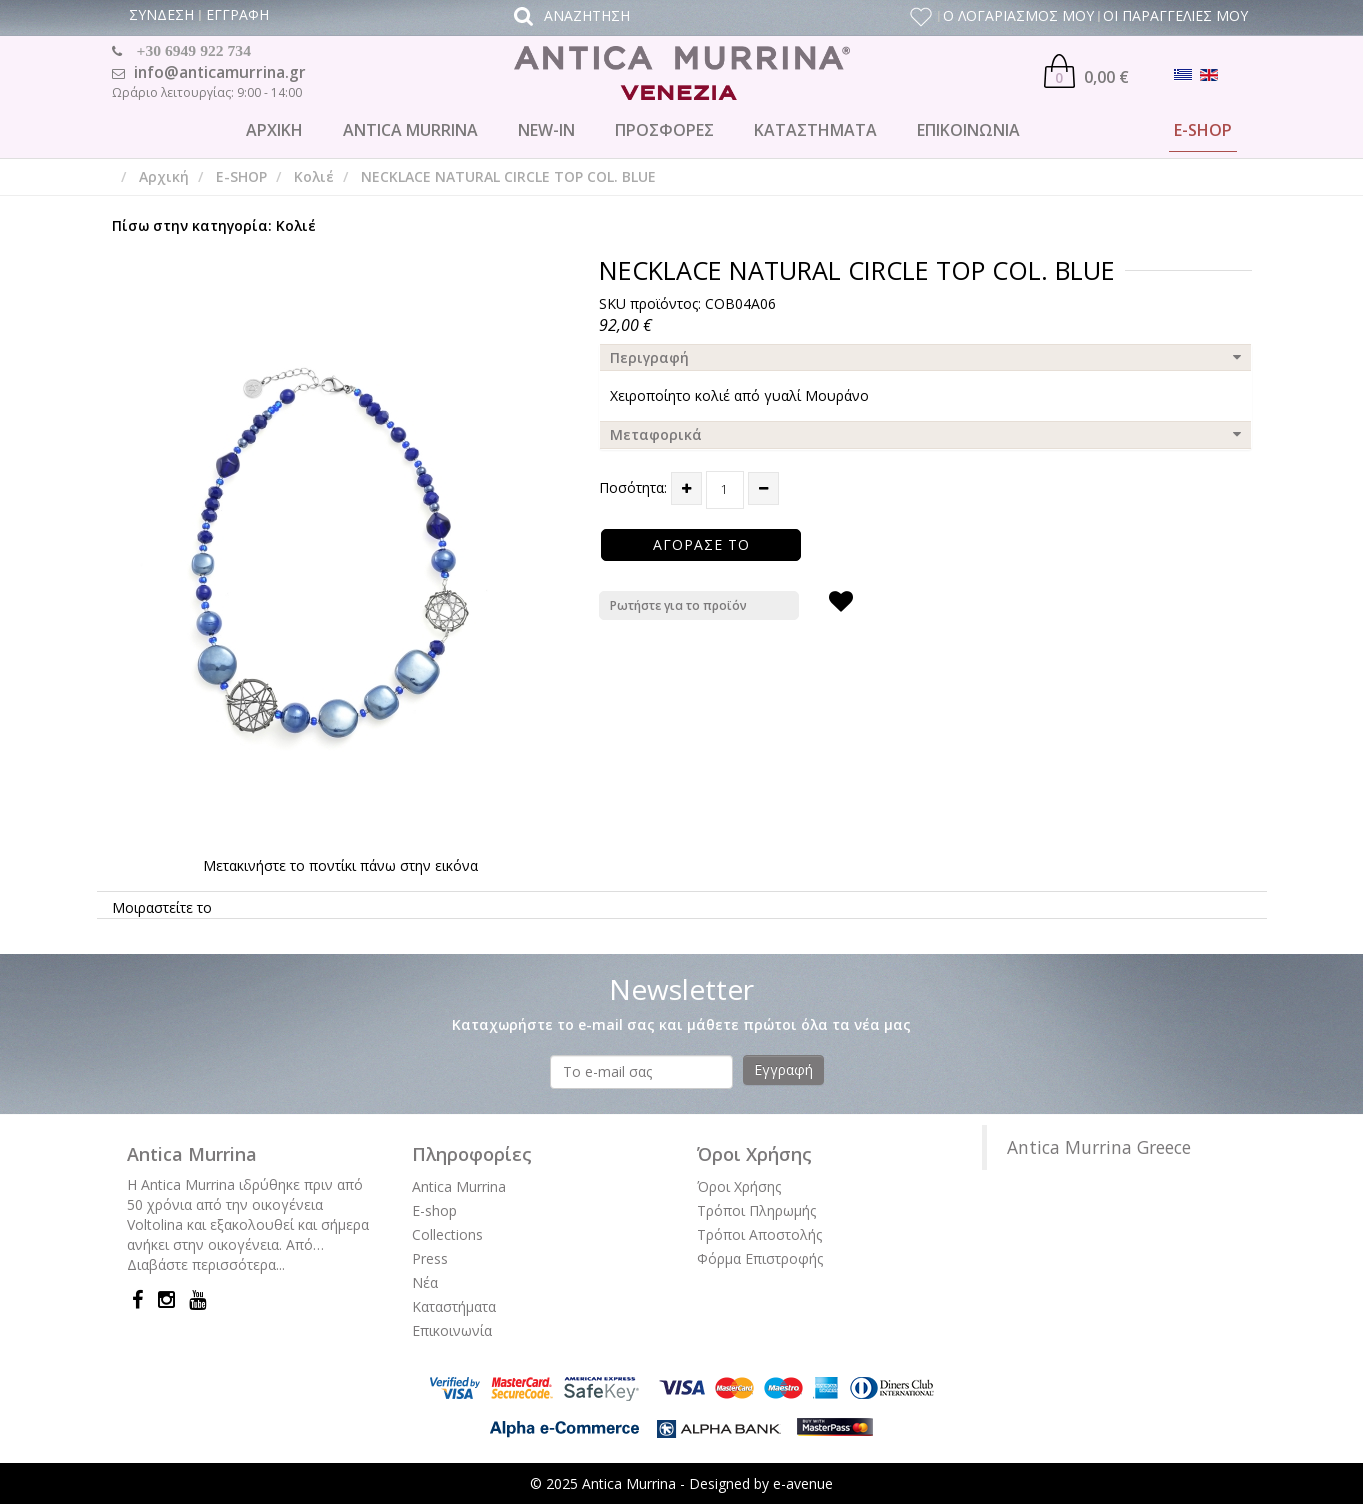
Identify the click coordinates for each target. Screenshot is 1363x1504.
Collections (447, 1234)
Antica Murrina (459, 1186)
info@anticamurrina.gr (220, 72)
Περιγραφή (649, 357)
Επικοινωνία (452, 1330)
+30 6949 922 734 (194, 51)
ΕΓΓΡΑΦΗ (237, 14)
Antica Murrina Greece (1099, 1147)
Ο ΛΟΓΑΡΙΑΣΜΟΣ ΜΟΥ (1018, 15)
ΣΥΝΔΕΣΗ (161, 14)
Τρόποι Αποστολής (759, 1234)
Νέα (425, 1282)
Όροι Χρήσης (739, 1186)
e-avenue (803, 1483)
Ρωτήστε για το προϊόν (678, 605)
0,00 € (1086, 71)
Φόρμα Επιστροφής (760, 1258)
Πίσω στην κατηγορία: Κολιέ (214, 225)
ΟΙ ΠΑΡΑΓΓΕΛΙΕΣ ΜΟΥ (1175, 15)
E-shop (434, 1210)
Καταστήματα (454, 1306)
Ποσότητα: (633, 487)
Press (430, 1258)
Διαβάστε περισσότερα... (206, 1264)
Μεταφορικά (656, 434)
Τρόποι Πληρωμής (756, 1210)
